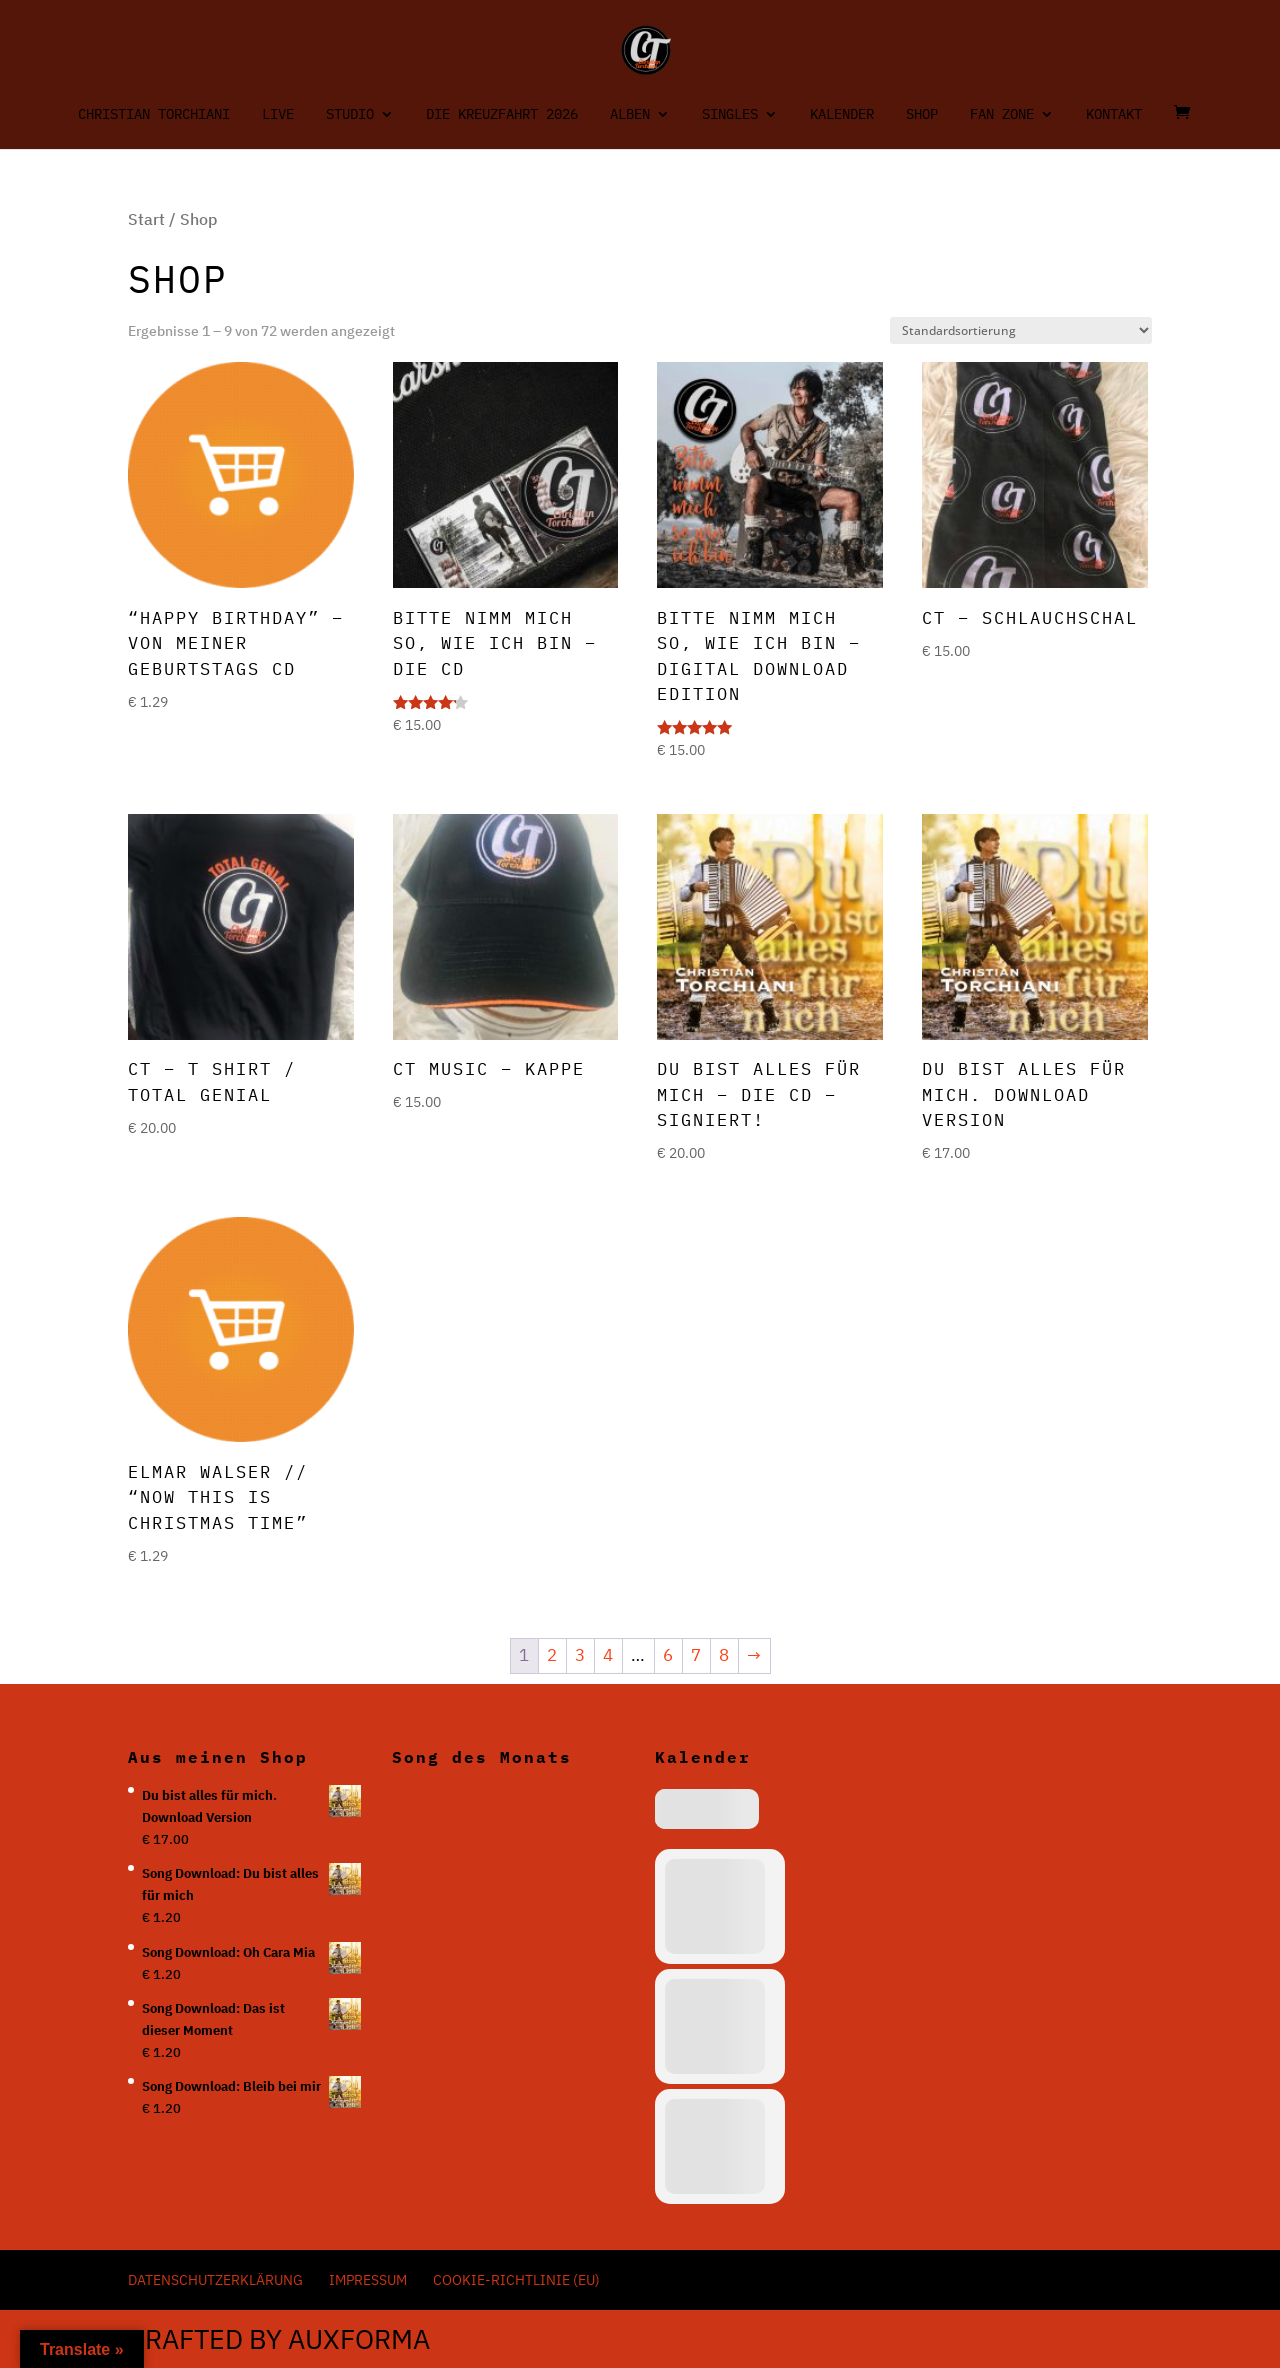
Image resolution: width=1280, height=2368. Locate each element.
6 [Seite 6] (668, 1655)
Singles (730, 115)
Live (278, 115)
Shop (922, 115)
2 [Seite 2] (552, 1655)
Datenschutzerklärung (215, 2280)
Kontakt (1114, 115)
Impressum (368, 2280)
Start (146, 219)
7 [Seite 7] (696, 1655)
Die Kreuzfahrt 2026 (502, 115)
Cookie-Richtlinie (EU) (516, 2280)
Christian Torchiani (154, 115)
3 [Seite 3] (580, 1655)
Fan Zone (1002, 115)
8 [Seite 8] (724, 1655)
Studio (350, 115)
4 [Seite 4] (608, 1655)
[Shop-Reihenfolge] (1021, 330)
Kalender (842, 115)
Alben (630, 115)
